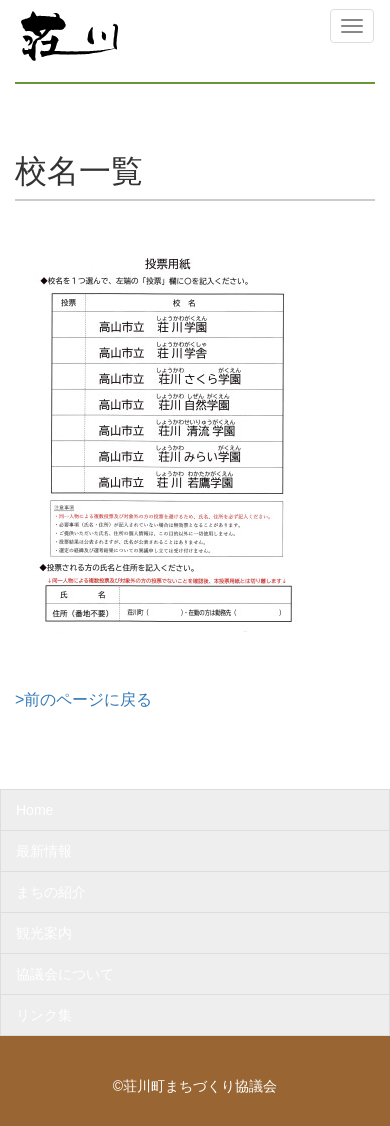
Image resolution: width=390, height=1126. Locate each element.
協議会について (65, 974)
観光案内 (44, 933)
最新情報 (44, 851)
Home (34, 810)
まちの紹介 (51, 892)
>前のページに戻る (83, 699)
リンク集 (44, 1015)
